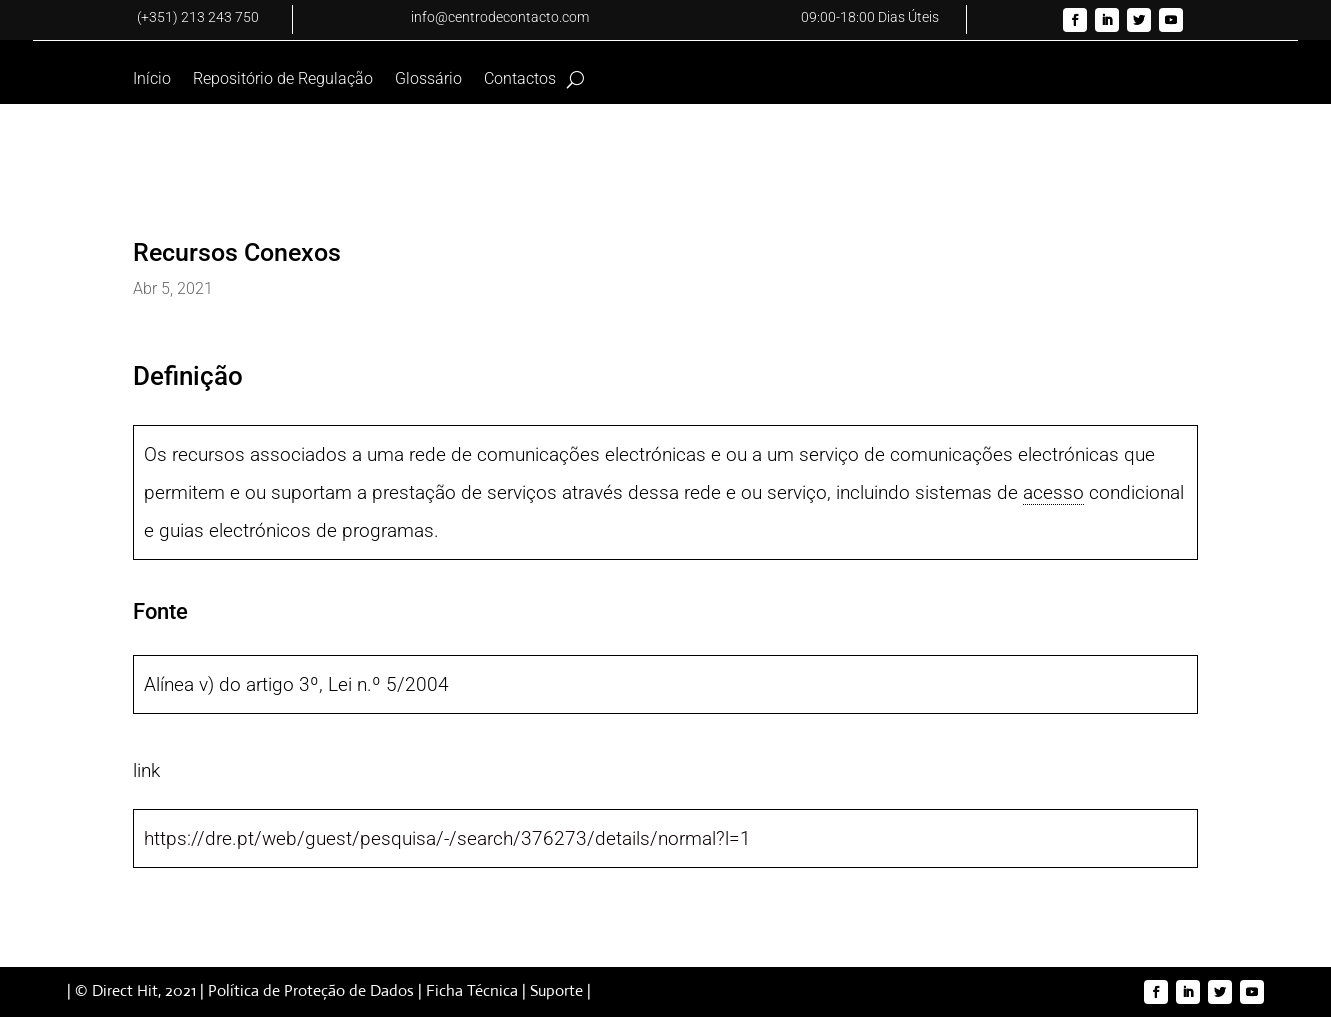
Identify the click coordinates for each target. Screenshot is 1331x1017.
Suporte (556, 990)
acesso (1053, 492)
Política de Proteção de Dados (311, 990)
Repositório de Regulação (283, 80)
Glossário (428, 80)
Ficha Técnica (472, 990)
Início (152, 80)
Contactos (520, 80)
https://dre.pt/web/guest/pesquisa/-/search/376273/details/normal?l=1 (447, 838)
